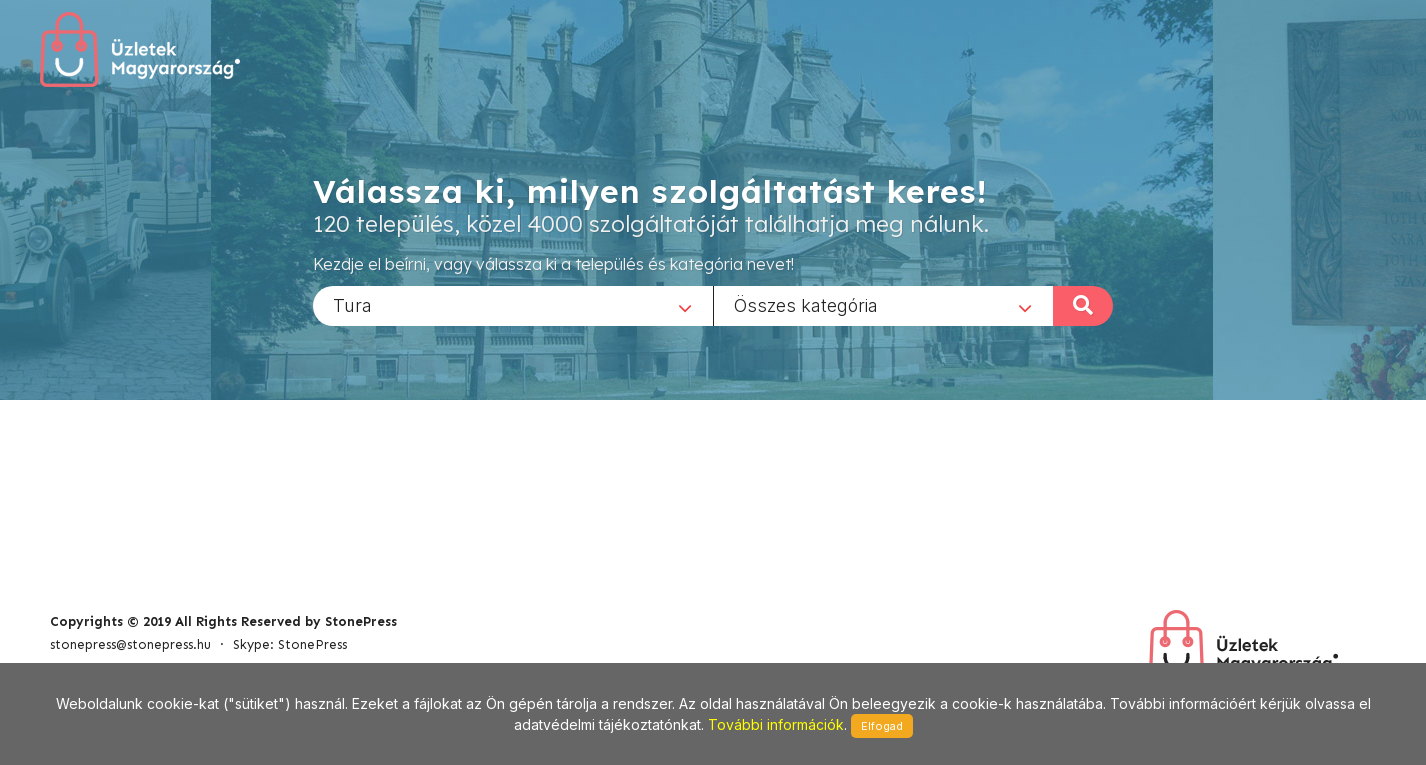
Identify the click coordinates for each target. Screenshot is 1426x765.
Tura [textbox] (352, 304)
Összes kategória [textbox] (806, 304)
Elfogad (882, 726)
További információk (776, 724)
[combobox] (513, 305)
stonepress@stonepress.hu (130, 644)
